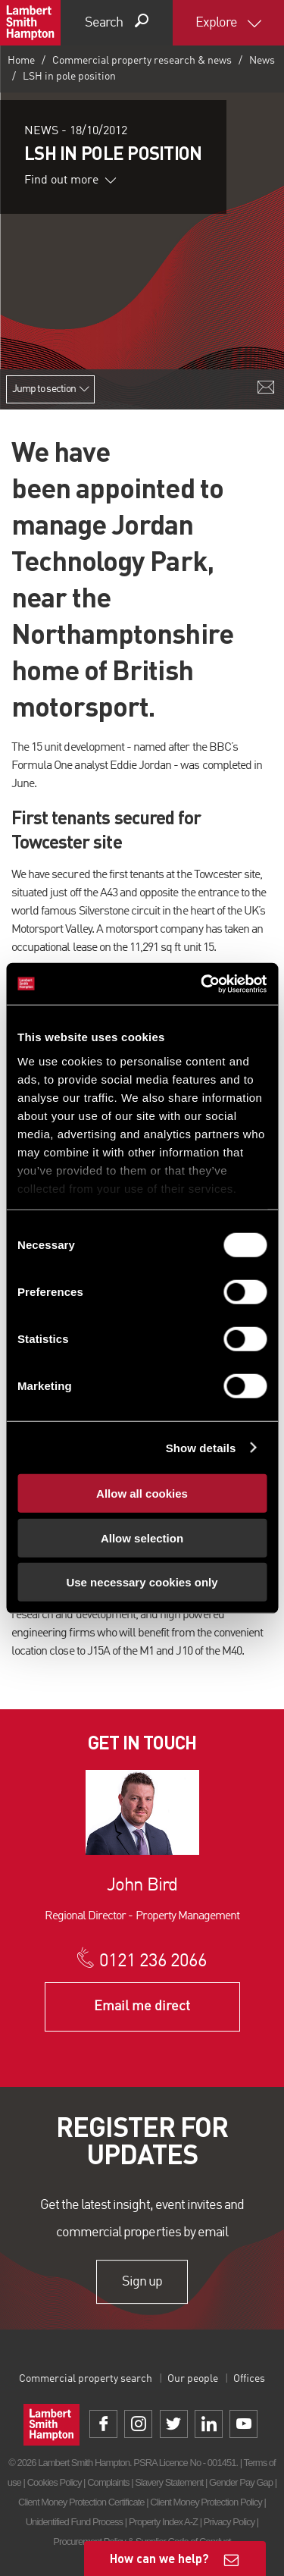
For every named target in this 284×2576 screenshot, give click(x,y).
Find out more (70, 180)
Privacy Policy (229, 2521)
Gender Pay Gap (241, 2482)
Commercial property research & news (142, 60)
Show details (201, 1447)
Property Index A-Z (163, 2521)
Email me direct (142, 2006)
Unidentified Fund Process (74, 2521)
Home (21, 60)
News (262, 60)
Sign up (142, 2282)
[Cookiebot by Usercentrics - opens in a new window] (202, 983)
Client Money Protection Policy (206, 2502)
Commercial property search (85, 2379)
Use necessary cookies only (141, 1582)
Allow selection (142, 1537)
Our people (192, 2379)
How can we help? (159, 2558)
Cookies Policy (54, 2482)
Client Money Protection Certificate (81, 2502)
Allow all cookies (142, 1493)
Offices (249, 2379)
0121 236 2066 (153, 1962)
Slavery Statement (169, 2482)
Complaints (108, 2482)
